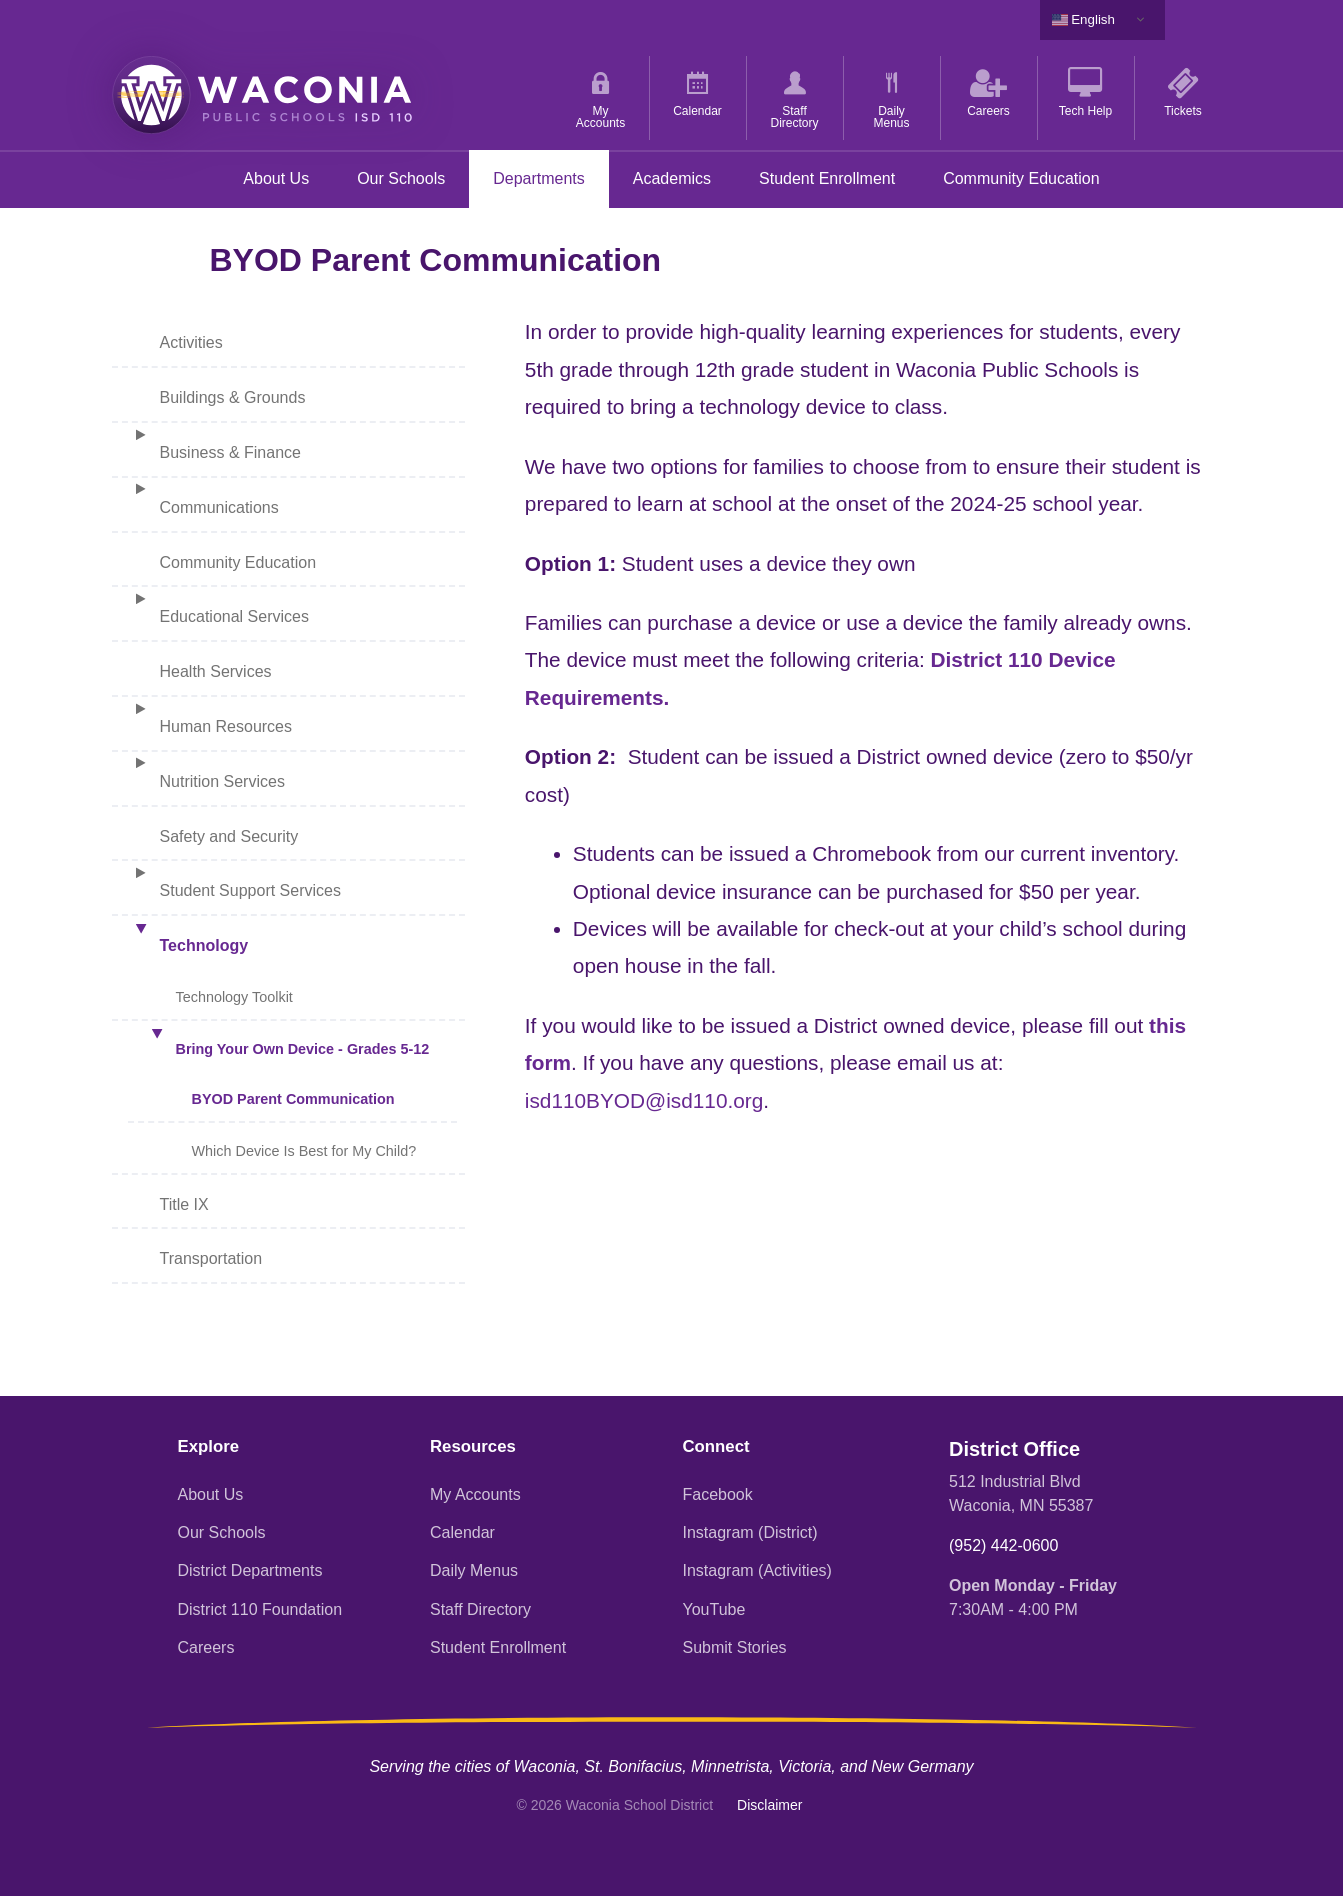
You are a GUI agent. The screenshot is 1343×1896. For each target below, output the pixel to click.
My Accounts (475, 1494)
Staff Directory (480, 1609)
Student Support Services (250, 890)
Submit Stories (735, 1647)
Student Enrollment (827, 178)
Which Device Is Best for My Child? (304, 1151)
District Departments (250, 1570)
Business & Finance (230, 452)
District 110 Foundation (260, 1609)
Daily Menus (474, 1570)
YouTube (714, 1609)
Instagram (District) (750, 1532)
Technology (204, 945)
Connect (716, 1446)
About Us (276, 178)
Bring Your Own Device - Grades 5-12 (303, 1049)
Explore (209, 1446)
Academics (672, 178)
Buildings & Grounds (233, 397)
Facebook (718, 1494)
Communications (219, 507)
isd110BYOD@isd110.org (644, 1100)
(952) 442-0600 (1003, 1545)
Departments (539, 178)
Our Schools (401, 178)
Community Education (1021, 178)
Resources (473, 1446)
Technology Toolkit (234, 997)
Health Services (216, 671)
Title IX (184, 1204)
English (1083, 20)
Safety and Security (229, 836)
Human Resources (226, 726)
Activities (191, 342)
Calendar (462, 1532)
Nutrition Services (222, 781)
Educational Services (234, 616)
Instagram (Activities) (757, 1570)
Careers (206, 1647)
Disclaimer (769, 1805)
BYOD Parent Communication (293, 1099)
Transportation (211, 1258)
